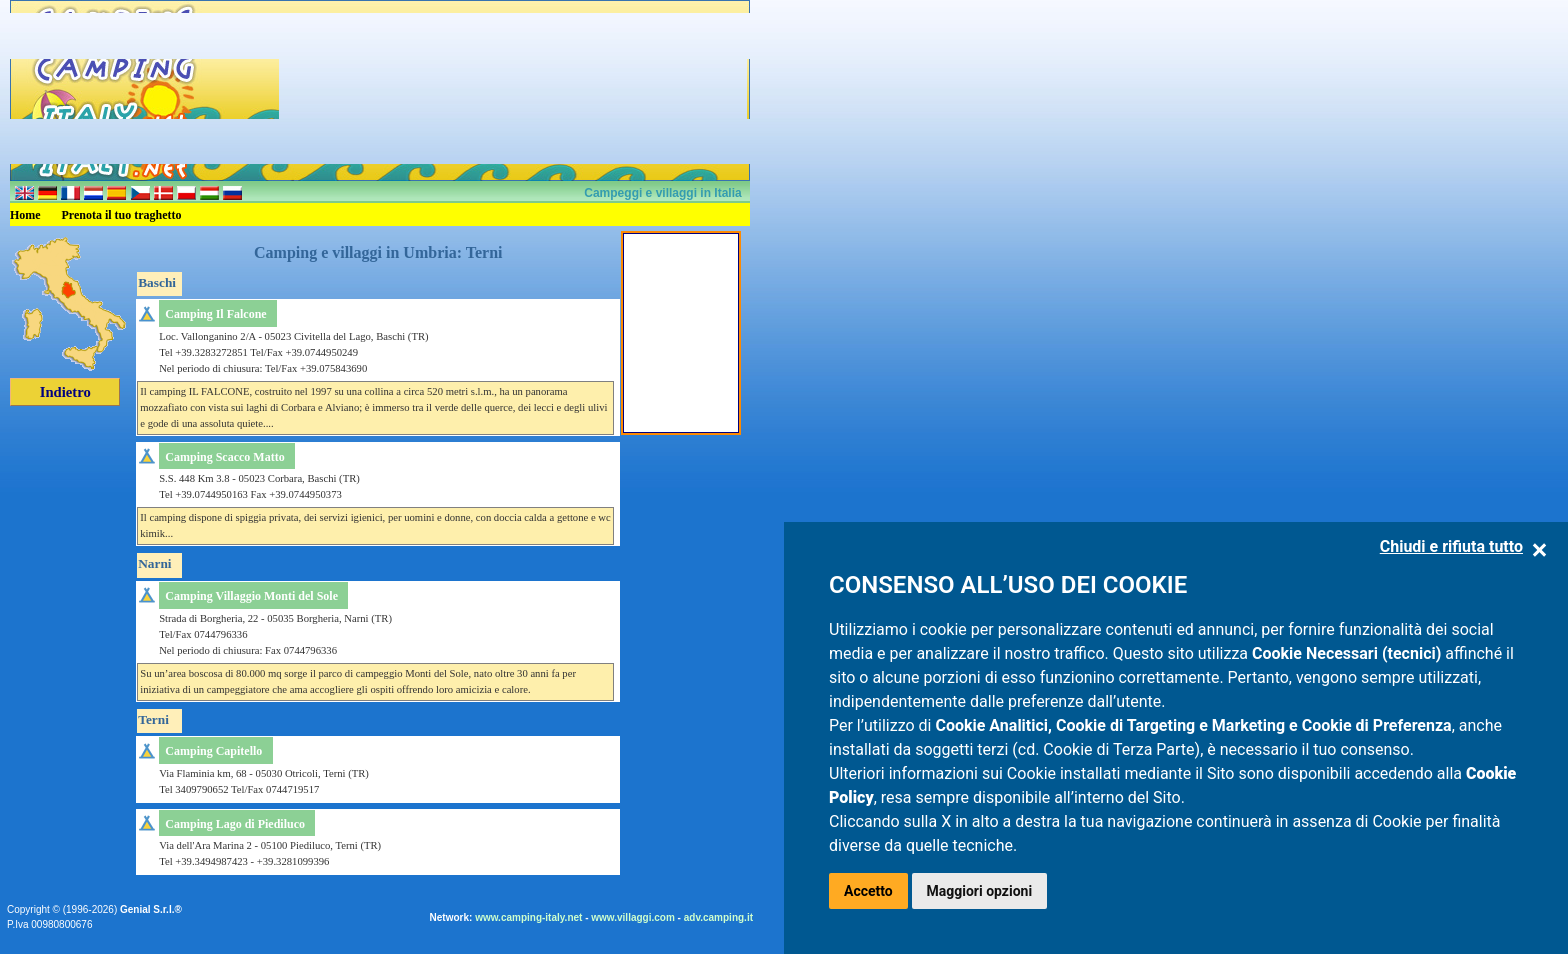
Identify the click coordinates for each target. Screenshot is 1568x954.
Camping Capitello (213, 751)
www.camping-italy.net (528, 917)
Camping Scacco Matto (224, 457)
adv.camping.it (718, 917)
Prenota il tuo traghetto (122, 215)
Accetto (868, 891)
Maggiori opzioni (980, 891)
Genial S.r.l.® (151, 909)
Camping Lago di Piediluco (235, 824)
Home (25, 215)
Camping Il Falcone (215, 314)
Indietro (65, 392)
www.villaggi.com (633, 917)
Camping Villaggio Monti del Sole (251, 596)
